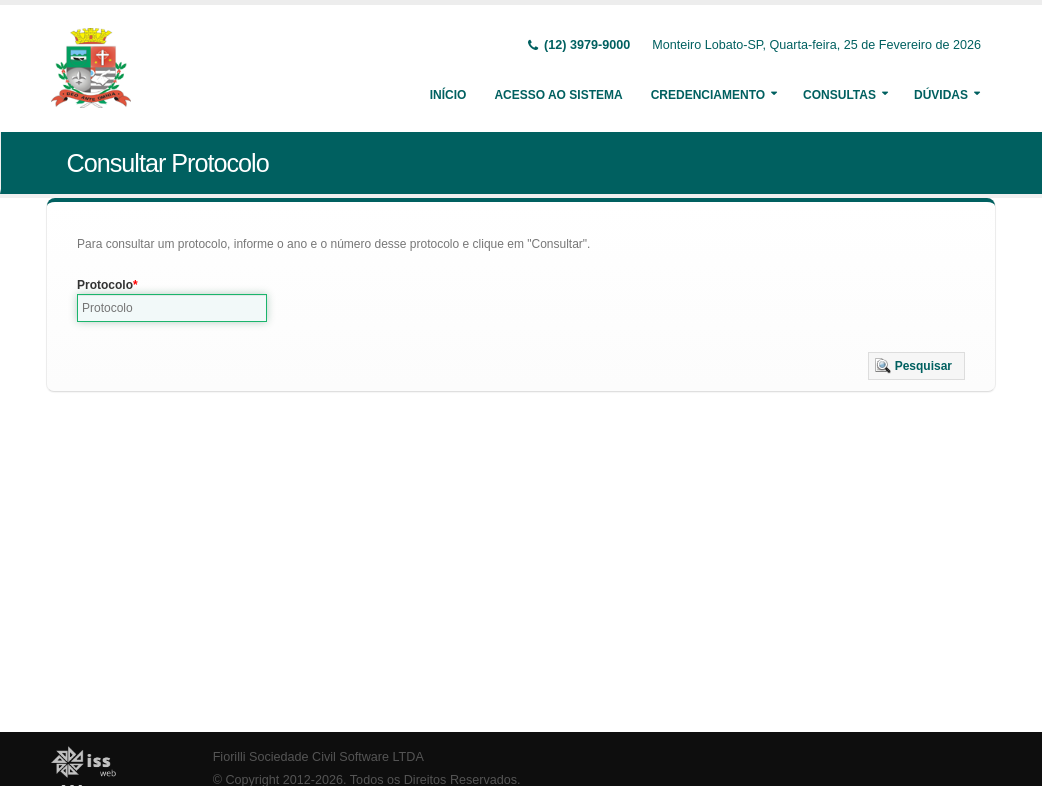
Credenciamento (708, 95)
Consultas (839, 95)
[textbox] (172, 308)
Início (448, 95)
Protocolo (105, 285)
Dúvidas (941, 95)
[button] (916, 366)
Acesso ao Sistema (558, 95)
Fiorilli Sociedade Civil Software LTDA (318, 757)
